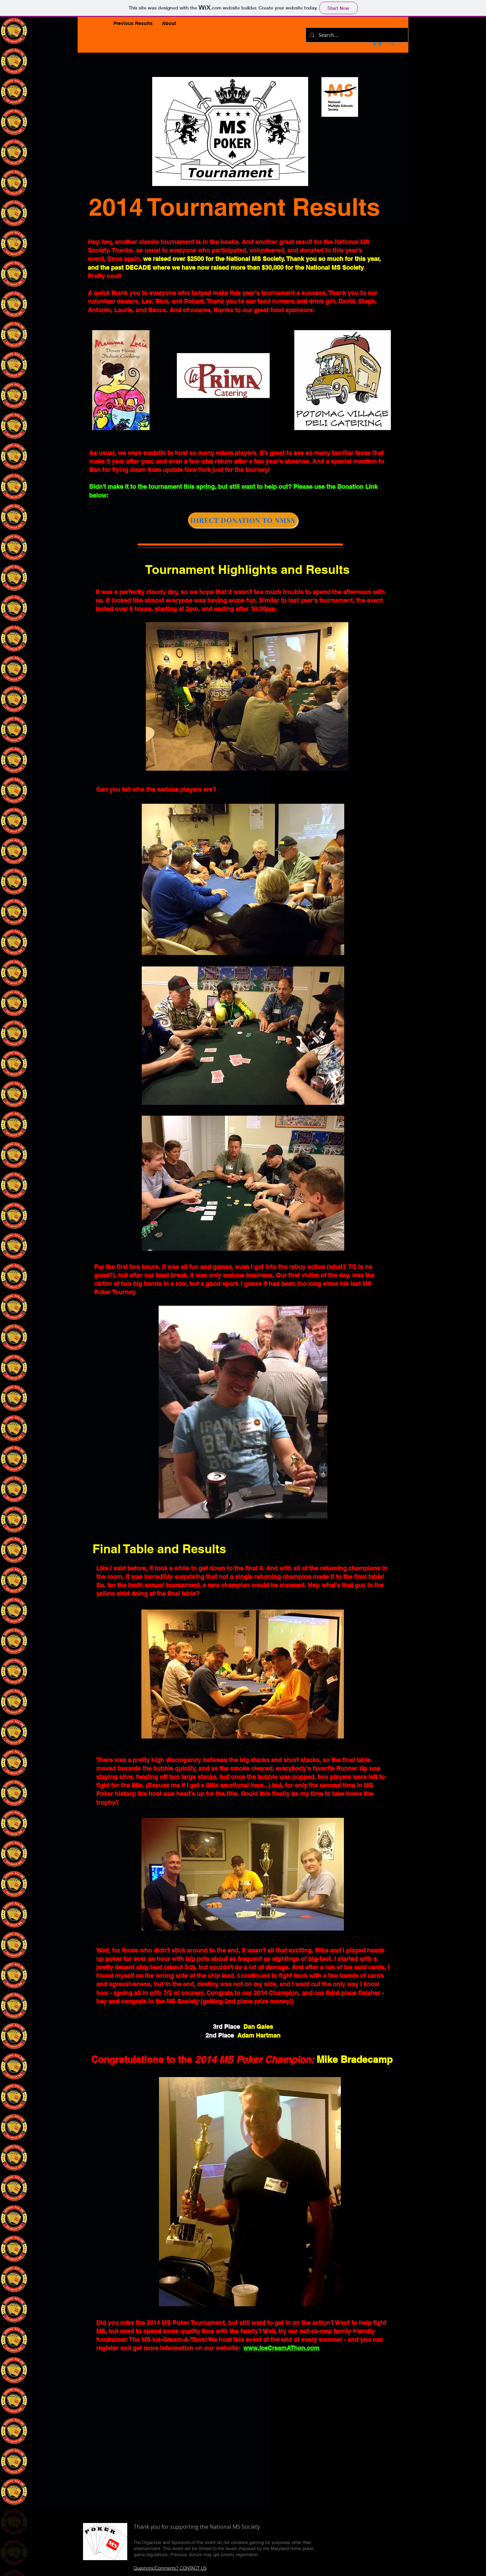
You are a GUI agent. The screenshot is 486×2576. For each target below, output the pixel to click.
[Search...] (356, 35)
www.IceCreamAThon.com (281, 2348)
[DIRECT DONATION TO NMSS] (243, 520)
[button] (133, 23)
